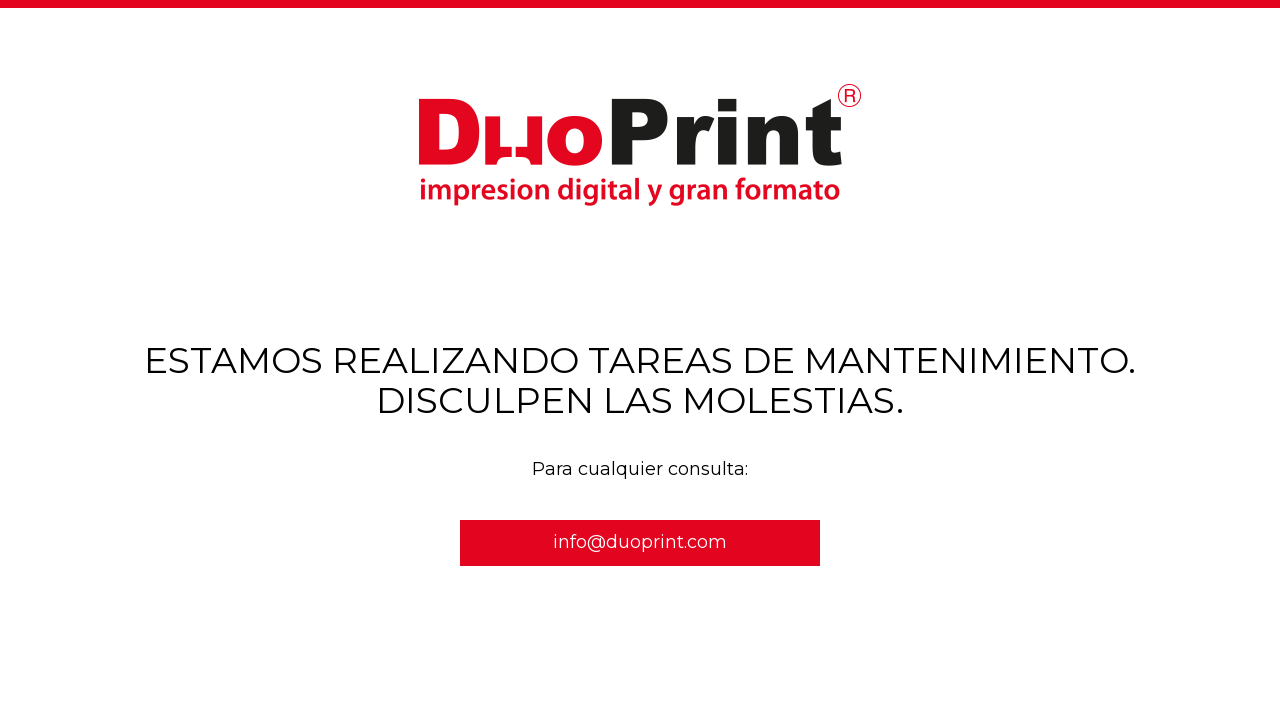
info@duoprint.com (640, 542)
